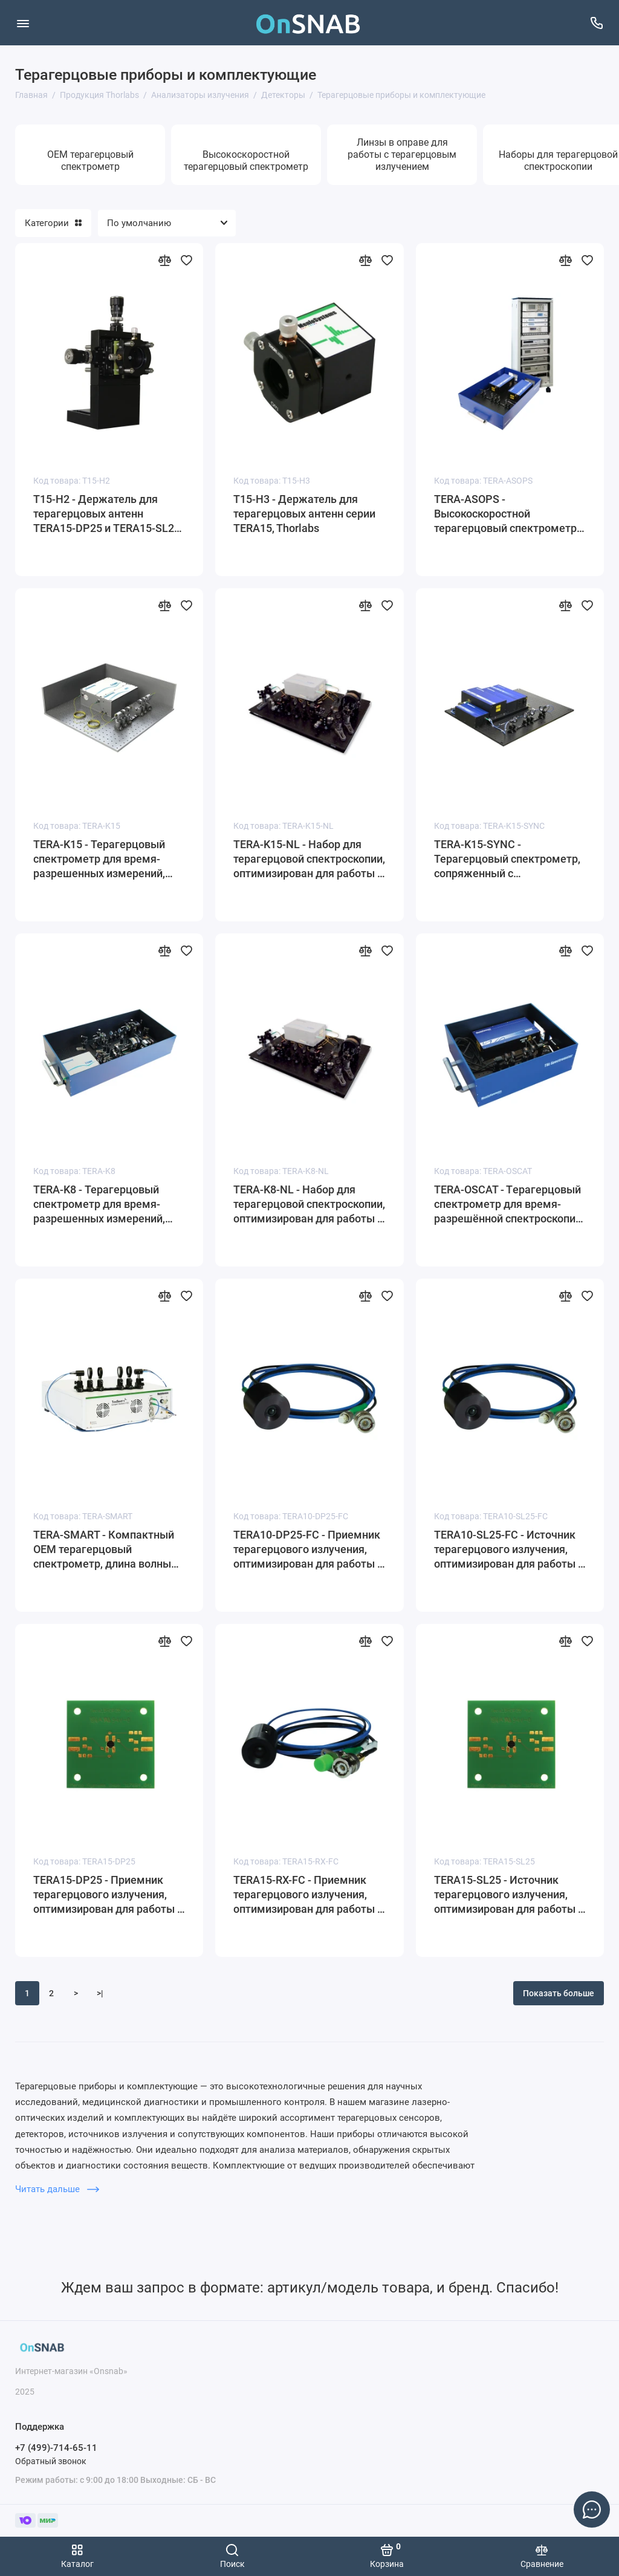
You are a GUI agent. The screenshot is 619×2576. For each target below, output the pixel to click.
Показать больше (558, 1993)
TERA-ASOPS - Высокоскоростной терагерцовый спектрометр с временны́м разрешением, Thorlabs (509, 514)
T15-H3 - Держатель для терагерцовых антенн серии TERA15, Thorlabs (304, 513)
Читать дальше (57, 2189)
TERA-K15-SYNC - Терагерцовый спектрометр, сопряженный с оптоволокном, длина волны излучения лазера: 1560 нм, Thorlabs (507, 859)
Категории (53, 223)
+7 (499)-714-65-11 (56, 2447)
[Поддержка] (596, 22)
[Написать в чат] (592, 2509)
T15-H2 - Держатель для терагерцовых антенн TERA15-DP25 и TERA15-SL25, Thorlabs (108, 514)
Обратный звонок (50, 2461)
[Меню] (22, 22)
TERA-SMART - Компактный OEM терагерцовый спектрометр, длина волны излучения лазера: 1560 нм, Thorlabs (103, 1549)
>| (100, 1993)
